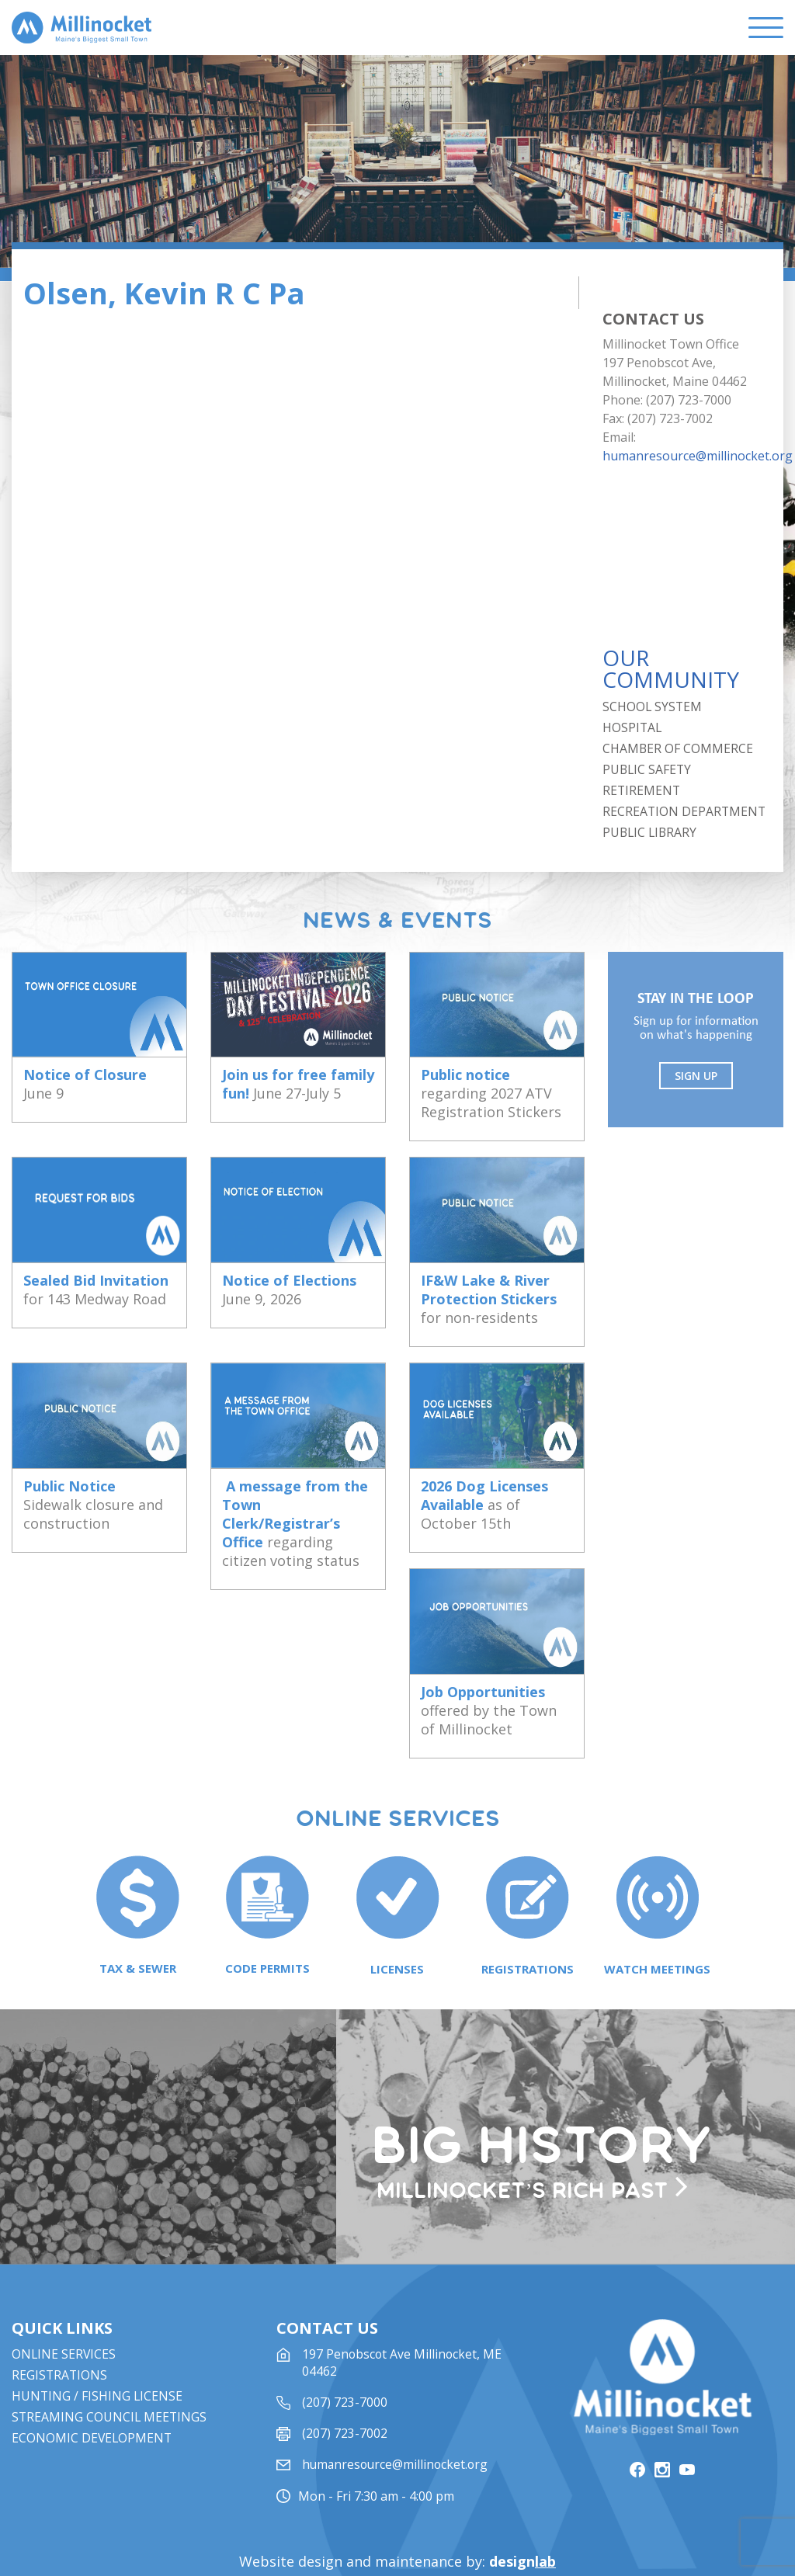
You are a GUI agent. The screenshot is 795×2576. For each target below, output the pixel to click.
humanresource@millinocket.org (697, 455)
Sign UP (697, 1075)
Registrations (60, 2331)
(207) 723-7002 (344, 2389)
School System (652, 706)
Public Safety (647, 769)
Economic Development (93, 2394)
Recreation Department (685, 811)
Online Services (64, 2310)
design (522, 2512)
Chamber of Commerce (678, 748)
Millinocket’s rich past (540, 2142)
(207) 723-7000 (344, 2358)
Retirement (642, 790)
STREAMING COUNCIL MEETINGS (110, 2373)
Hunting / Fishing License (98, 2352)
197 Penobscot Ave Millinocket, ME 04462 (403, 2319)
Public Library (651, 832)
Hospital (632, 727)
